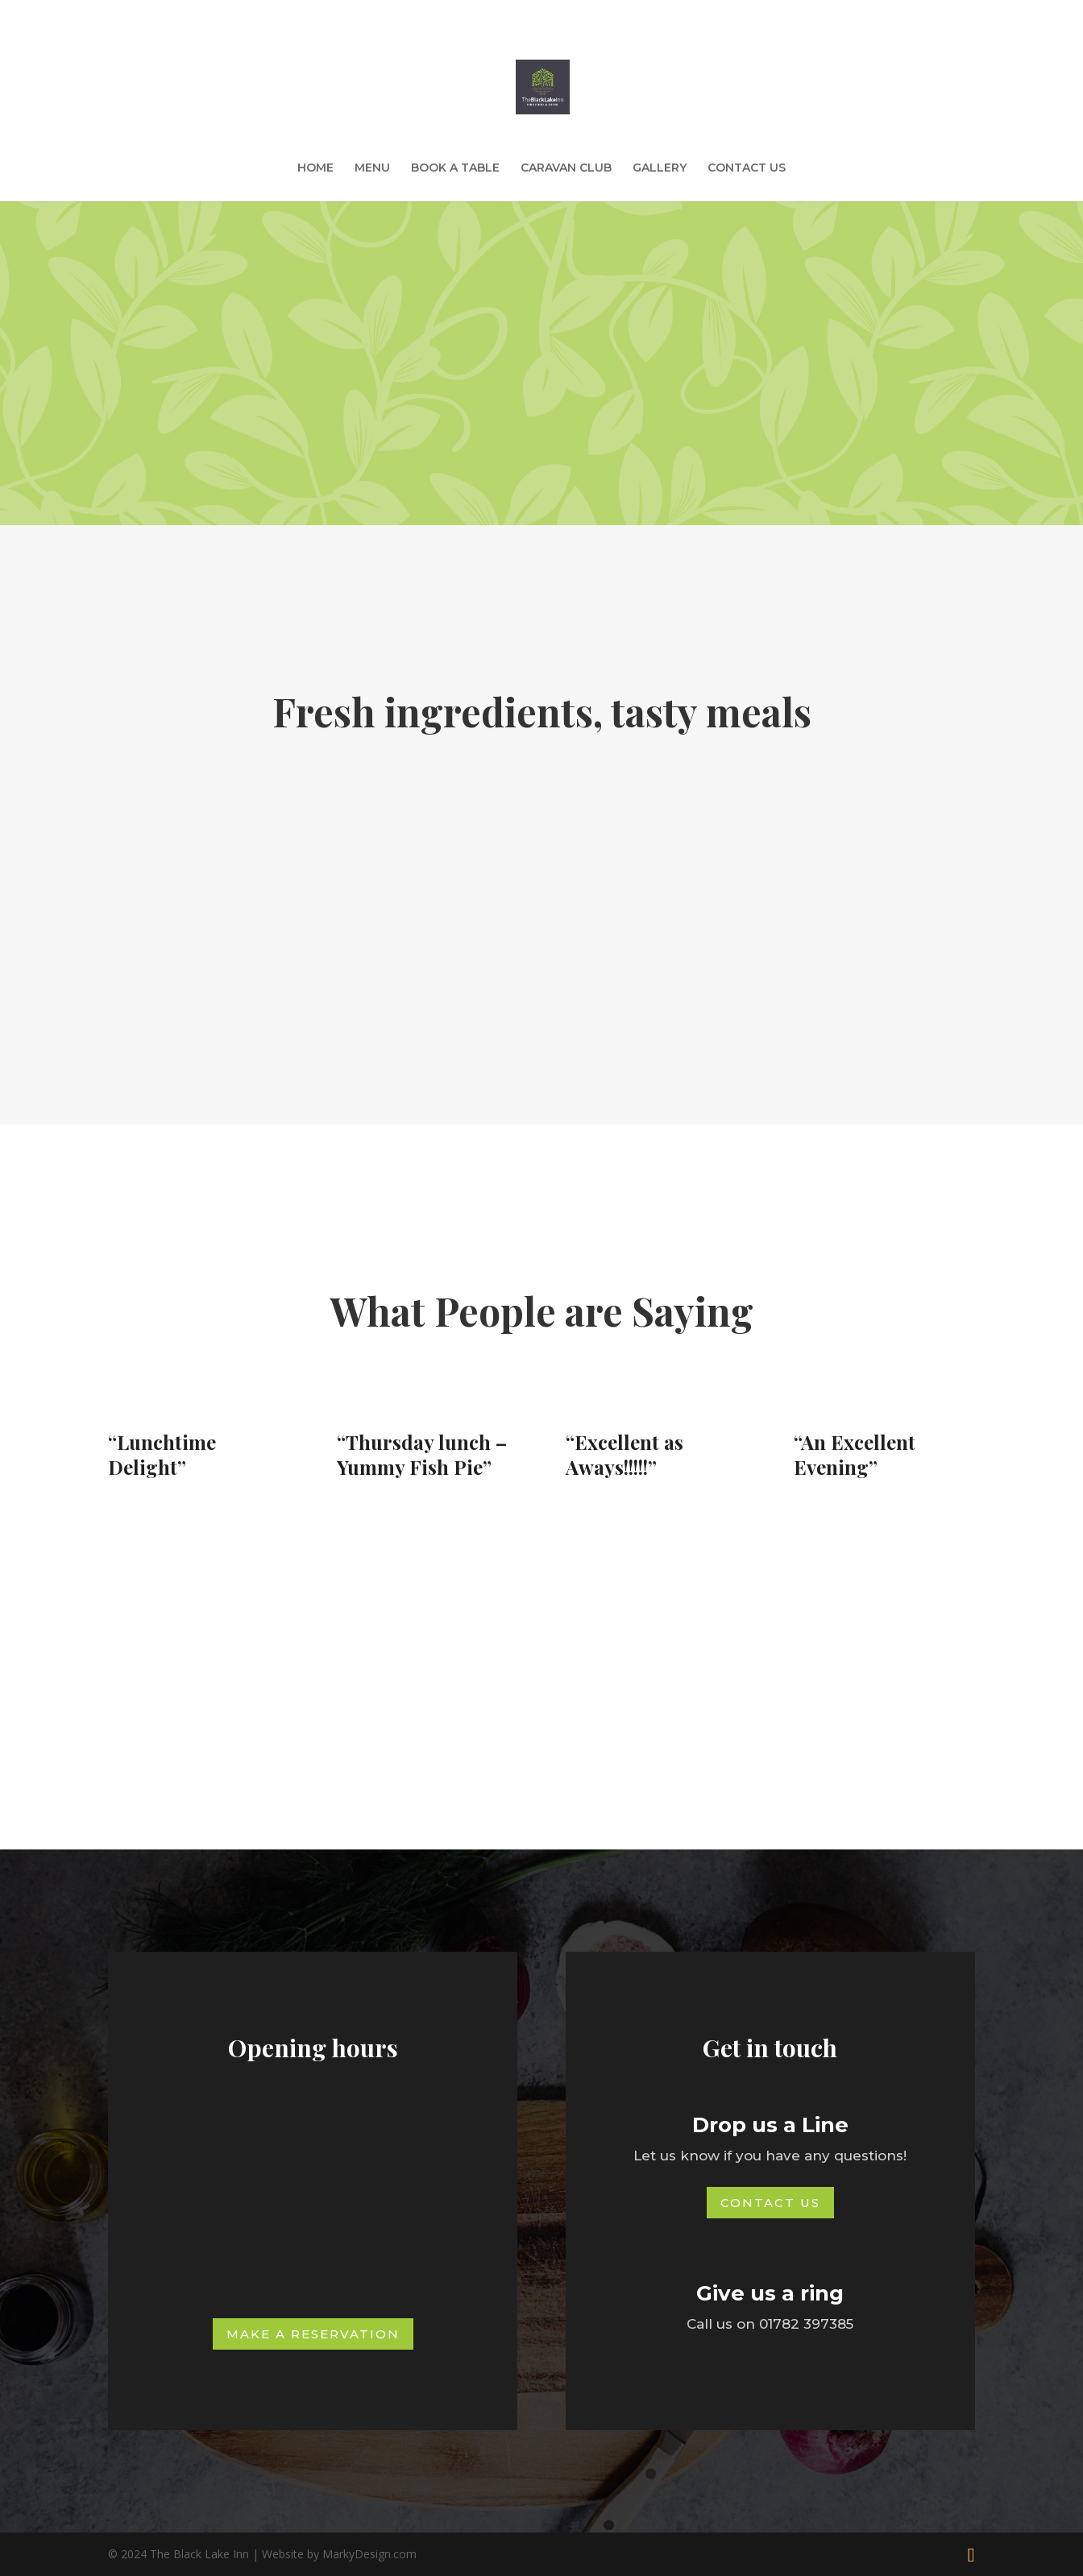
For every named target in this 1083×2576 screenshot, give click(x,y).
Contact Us (770, 2202)
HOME (315, 168)
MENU (372, 168)
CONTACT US (746, 168)
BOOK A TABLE (455, 168)
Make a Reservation (313, 2334)
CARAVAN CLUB (566, 168)
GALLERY (660, 168)
